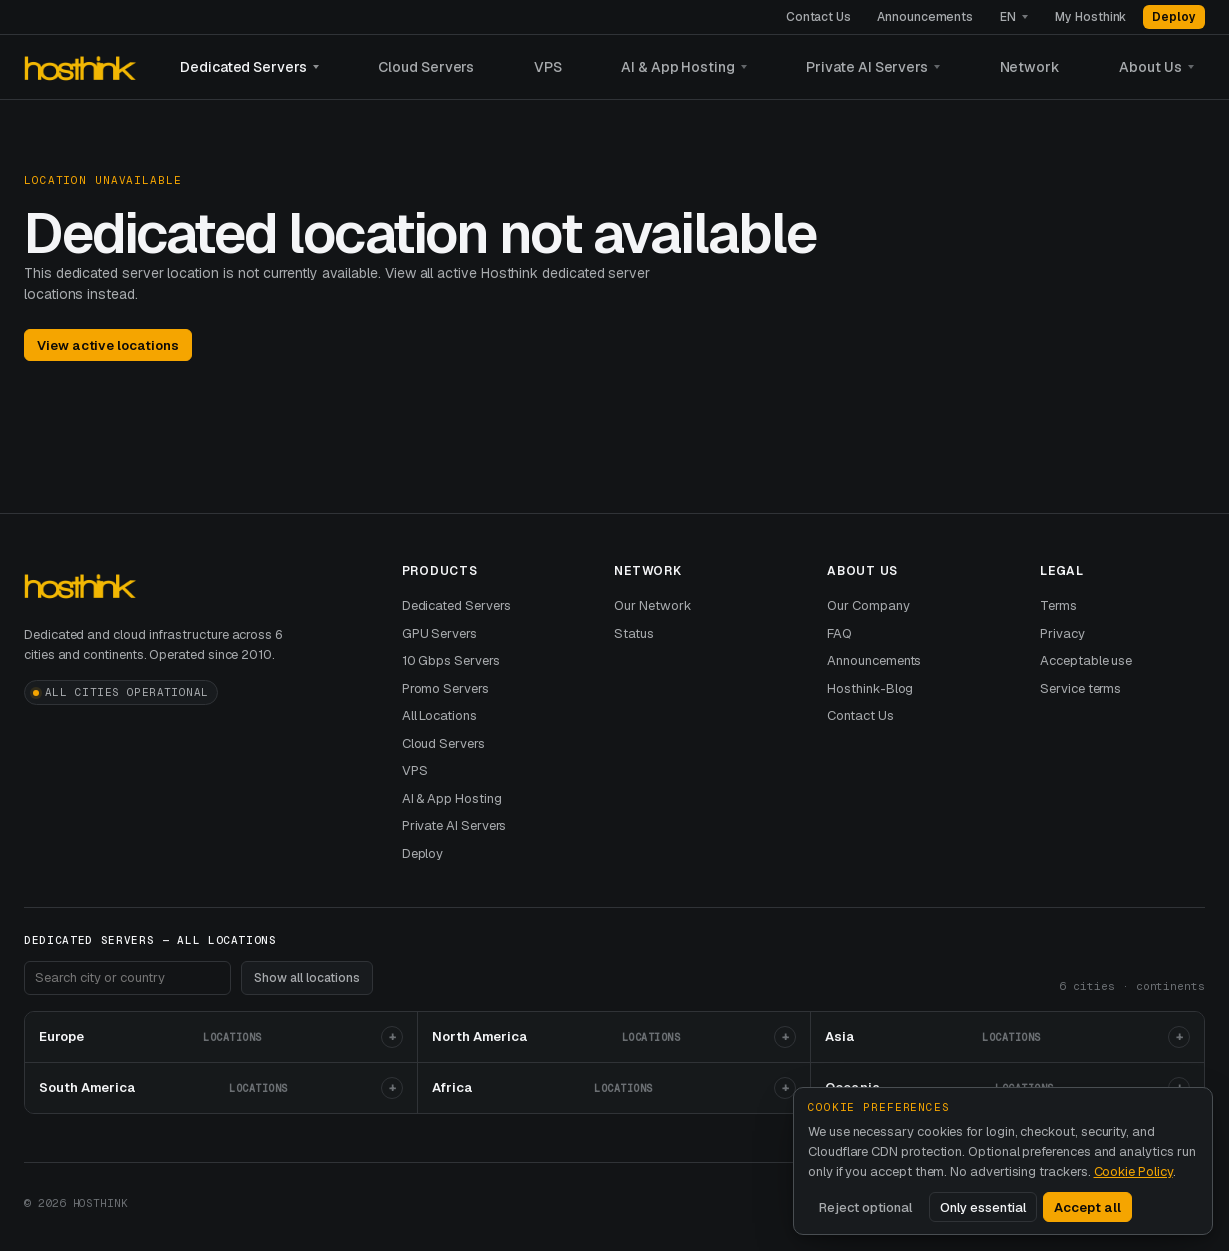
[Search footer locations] (127, 978)
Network (1030, 67)
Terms (1058, 605)
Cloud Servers (426, 67)
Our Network (652, 605)
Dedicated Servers (243, 67)
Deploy (1174, 17)
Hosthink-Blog (870, 688)
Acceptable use (1086, 660)
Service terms (1080, 688)
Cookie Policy (1133, 1171)
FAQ (839, 633)
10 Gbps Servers (451, 660)
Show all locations (307, 978)
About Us (1150, 67)
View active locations (108, 345)
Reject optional (865, 1207)
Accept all (1087, 1207)
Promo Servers (445, 688)
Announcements (925, 17)
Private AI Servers (867, 67)
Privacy (1062, 633)
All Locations (439, 715)
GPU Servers (439, 633)
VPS (548, 67)
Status (634, 633)
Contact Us (818, 17)
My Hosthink (1090, 17)
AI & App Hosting (678, 67)
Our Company (868, 605)
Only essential (983, 1207)
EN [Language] (1008, 17)
